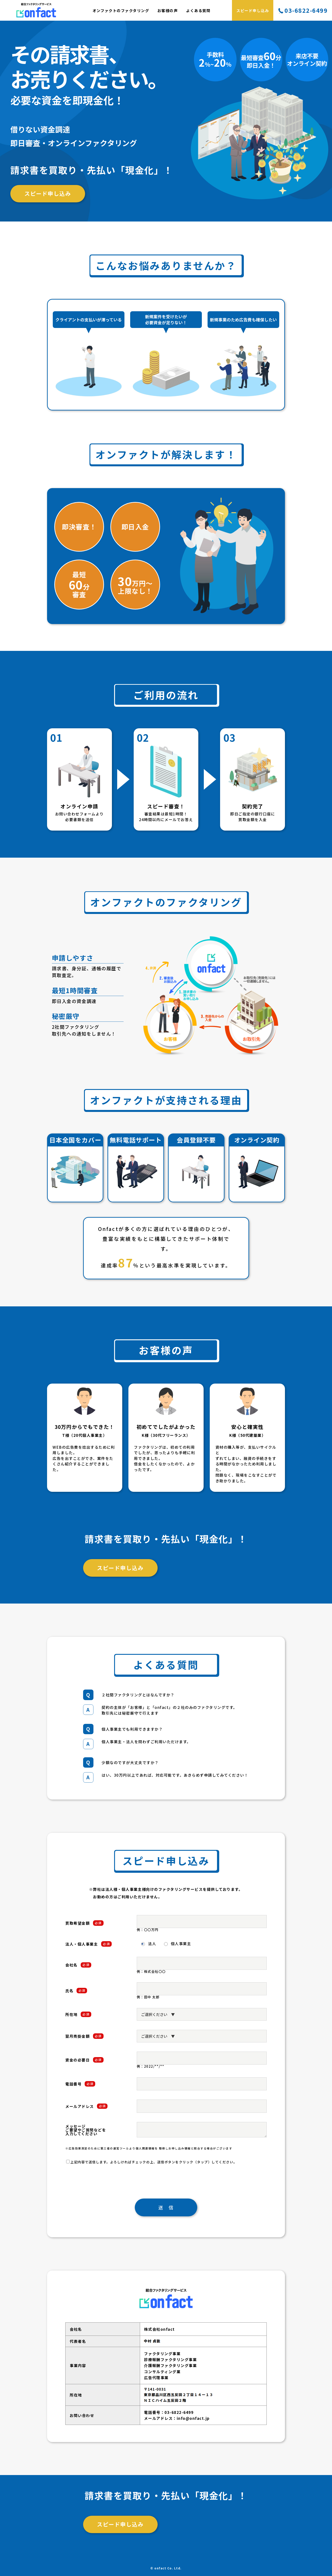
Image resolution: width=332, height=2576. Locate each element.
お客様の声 (167, 10)
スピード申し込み (252, 10)
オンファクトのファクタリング (121, 10)
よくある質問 (198, 10)
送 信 (168, 2207)
